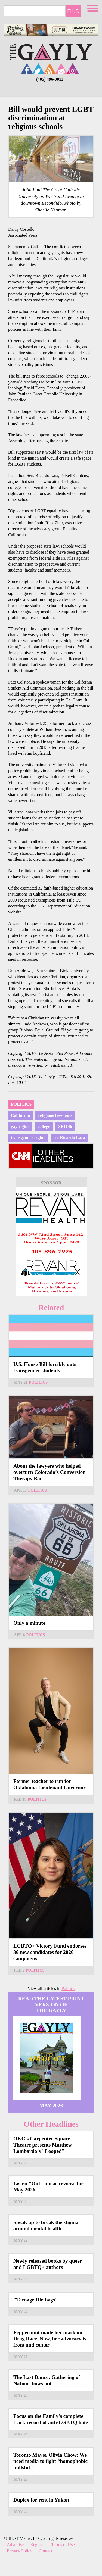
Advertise (15, 2544)
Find (73, 11)
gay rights (20, 1126)
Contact (45, 2551)
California (20, 1115)
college (44, 1126)
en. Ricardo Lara (69, 1137)
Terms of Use (63, 2544)
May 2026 (51, 2106)
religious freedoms (55, 1115)
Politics (21, 1104)
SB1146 (65, 1126)
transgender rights (28, 1137)
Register (37, 2544)
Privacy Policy (19, 2551)
